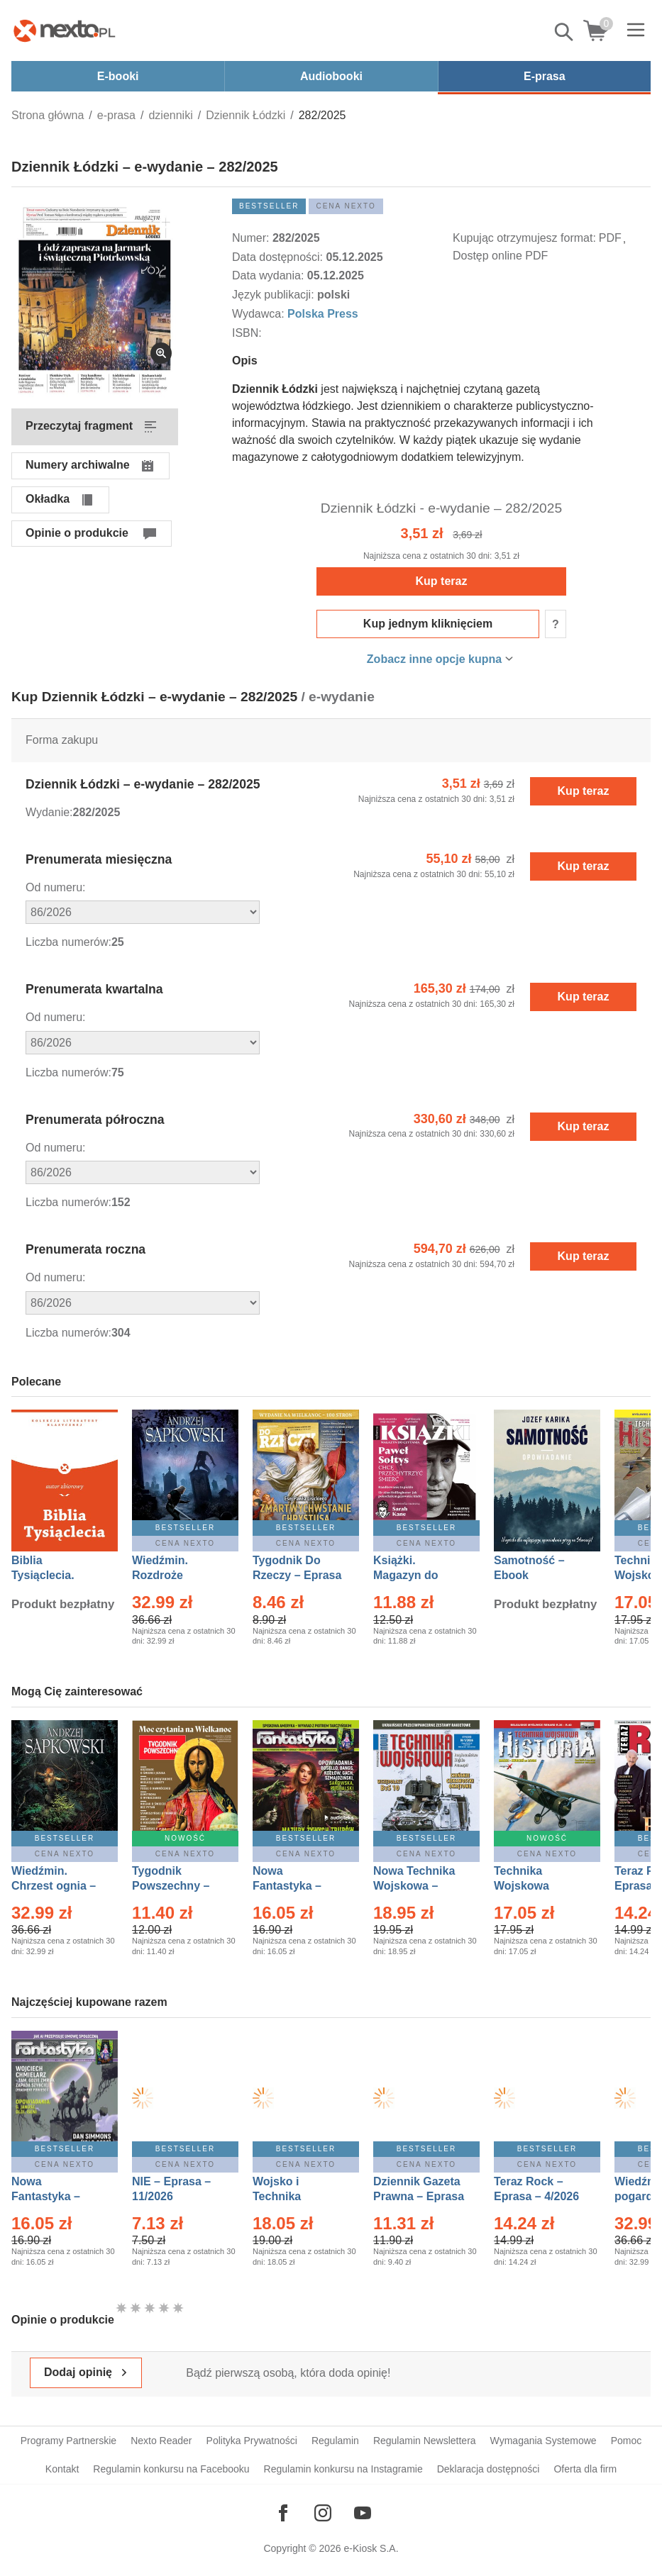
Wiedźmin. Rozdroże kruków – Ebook (175, 1575)
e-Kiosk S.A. (371, 2548)
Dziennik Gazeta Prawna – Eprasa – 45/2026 (418, 2196)
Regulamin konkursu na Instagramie (343, 2469)
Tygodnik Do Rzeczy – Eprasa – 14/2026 (297, 1575)
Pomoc (626, 2440)
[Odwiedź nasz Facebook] (283, 2513)
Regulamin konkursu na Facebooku (171, 2469)
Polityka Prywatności (251, 2440)
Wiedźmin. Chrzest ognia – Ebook (53, 1886)
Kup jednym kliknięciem (427, 624)
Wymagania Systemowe (543, 2440)
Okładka (48, 499)
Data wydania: (269, 275)
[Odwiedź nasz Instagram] (322, 2513)
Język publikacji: (274, 295)
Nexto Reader (161, 2440)
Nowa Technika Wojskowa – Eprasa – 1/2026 (415, 1886)
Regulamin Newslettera (424, 2440)
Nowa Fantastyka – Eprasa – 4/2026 (53, 2196)
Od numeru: (55, 887)
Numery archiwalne (78, 465)
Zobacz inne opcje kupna (434, 659)
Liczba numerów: (68, 942)
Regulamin (335, 2440)
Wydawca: (259, 314)
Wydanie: (49, 812)
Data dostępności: (279, 257)
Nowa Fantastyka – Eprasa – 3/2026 (295, 1886)
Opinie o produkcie (77, 533)
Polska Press (322, 314)
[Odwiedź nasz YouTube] (362, 2513)
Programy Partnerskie (68, 2440)
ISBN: (248, 333)
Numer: (252, 238)
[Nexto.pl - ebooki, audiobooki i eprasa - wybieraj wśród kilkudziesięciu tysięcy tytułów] (64, 30)
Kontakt (62, 2469)
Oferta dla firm (585, 2469)
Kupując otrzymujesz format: (524, 238)
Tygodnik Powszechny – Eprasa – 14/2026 (178, 1886)
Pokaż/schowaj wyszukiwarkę (565, 32)
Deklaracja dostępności (488, 2469)
